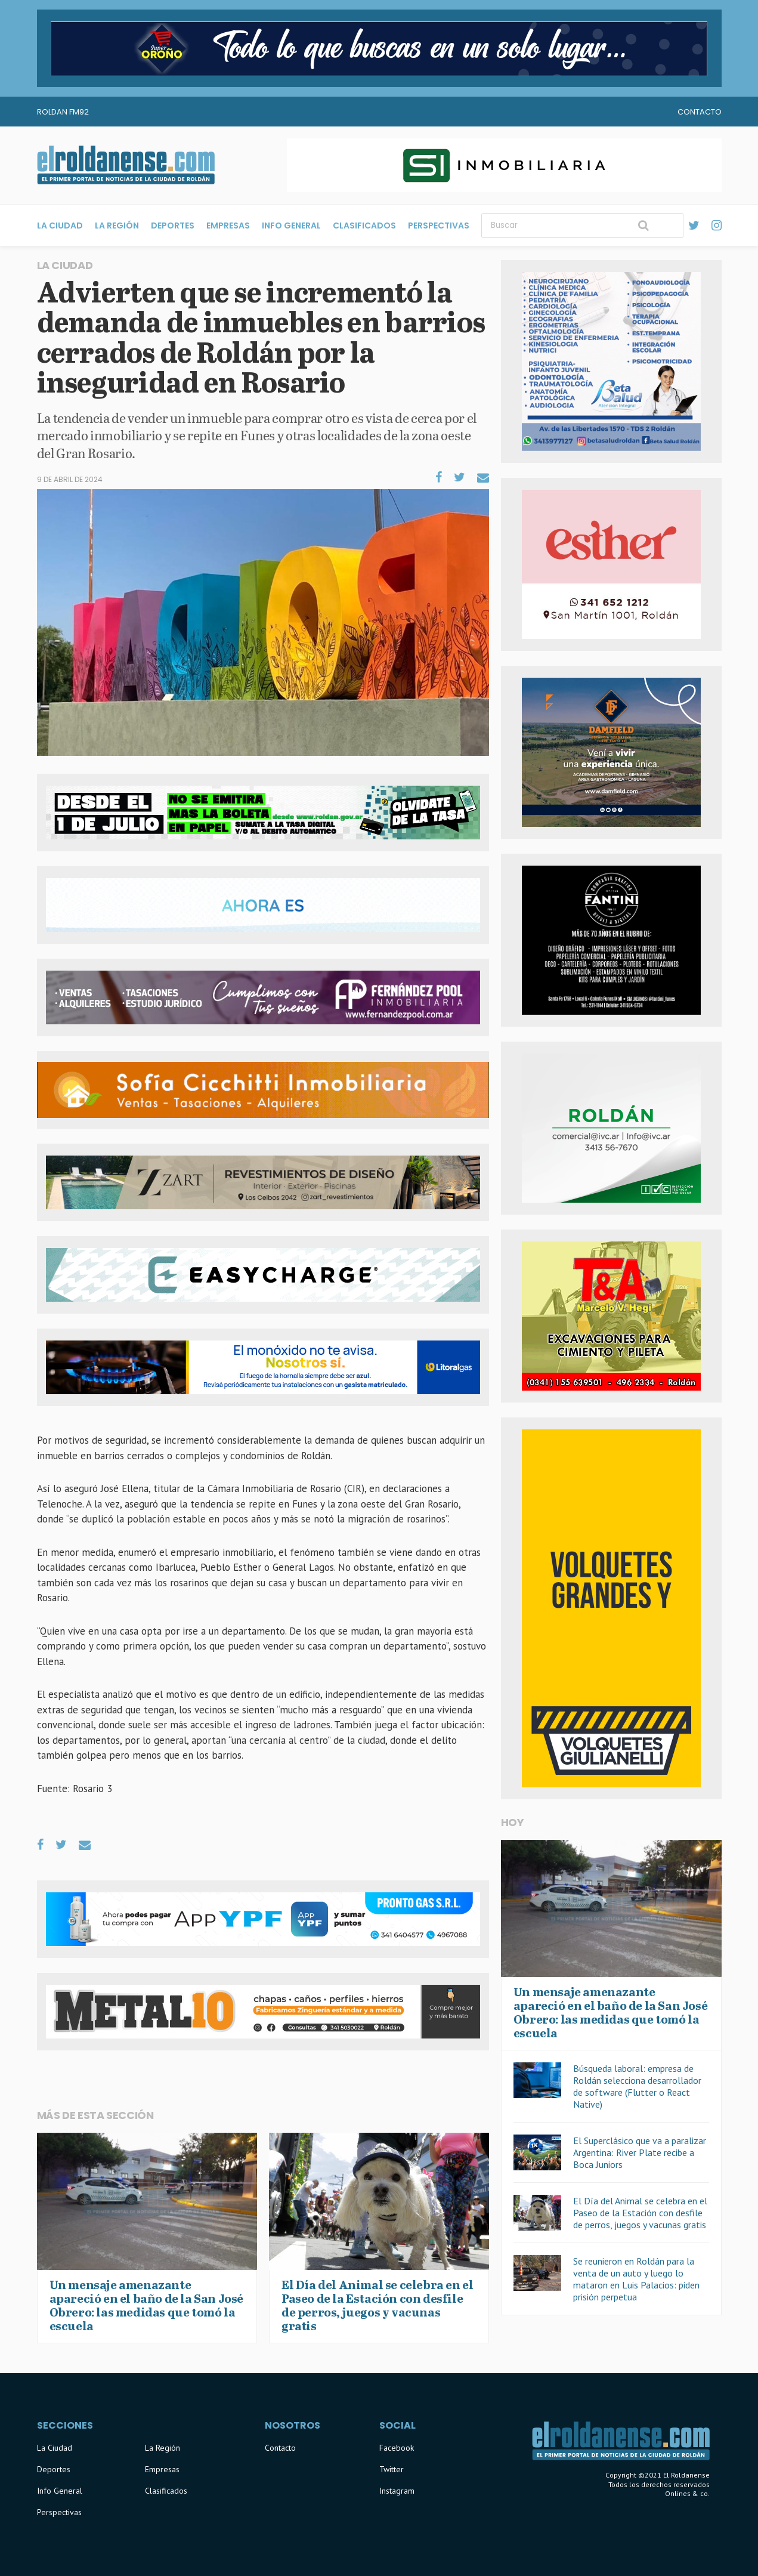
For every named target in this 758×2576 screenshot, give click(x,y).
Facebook (396, 2447)
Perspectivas (438, 225)
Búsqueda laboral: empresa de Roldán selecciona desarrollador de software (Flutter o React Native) (637, 2086)
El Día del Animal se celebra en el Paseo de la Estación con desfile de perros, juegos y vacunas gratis (640, 2213)
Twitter (391, 2469)
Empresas (228, 225)
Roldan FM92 (63, 112)
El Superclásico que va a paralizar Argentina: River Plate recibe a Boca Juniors (639, 2152)
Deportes (172, 225)
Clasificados (364, 225)
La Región (117, 225)
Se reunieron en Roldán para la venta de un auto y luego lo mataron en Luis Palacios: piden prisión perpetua (636, 2279)
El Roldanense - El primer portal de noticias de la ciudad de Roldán (126, 165)
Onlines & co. (687, 2493)
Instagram (396, 2490)
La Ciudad (60, 225)
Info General (291, 225)
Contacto (699, 112)
